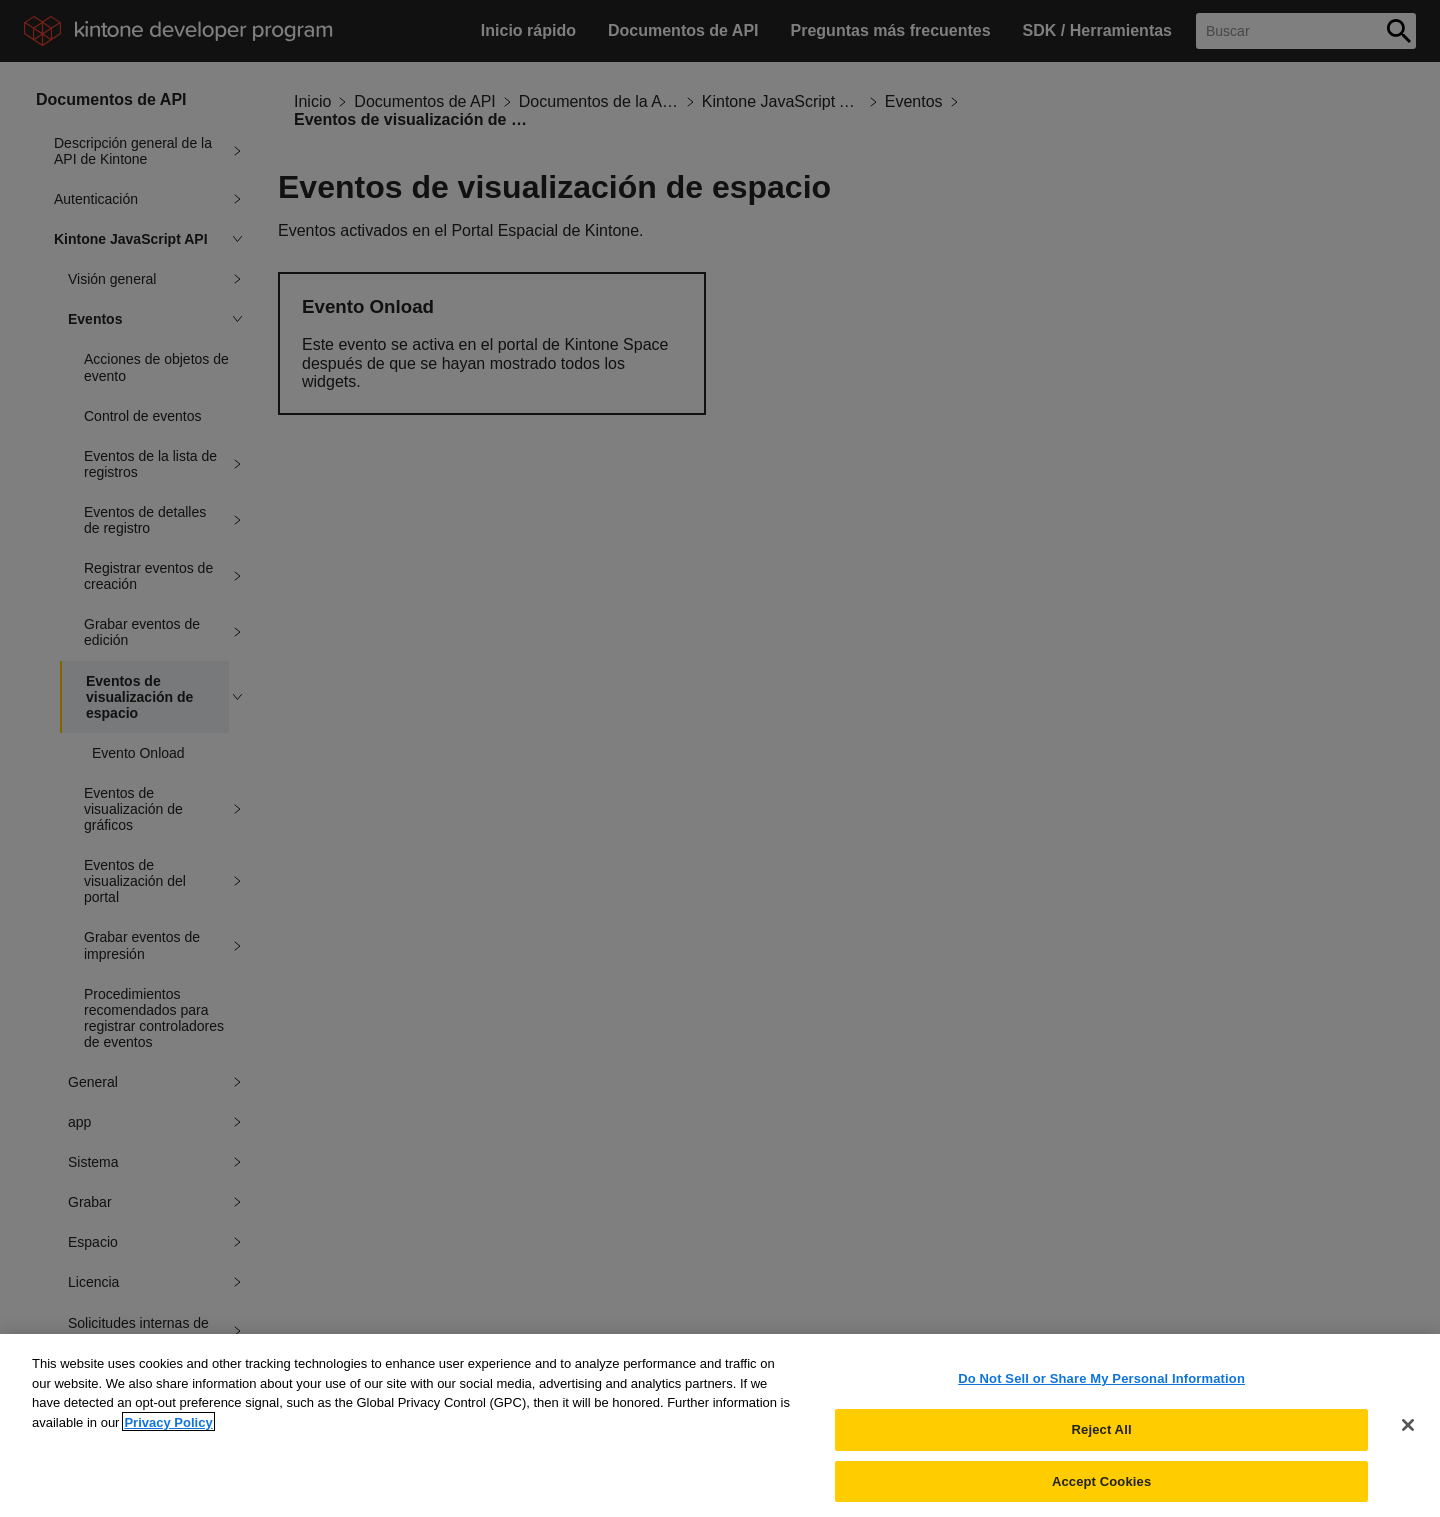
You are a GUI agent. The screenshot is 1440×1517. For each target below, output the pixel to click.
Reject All (1102, 1437)
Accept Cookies (1101, 1488)
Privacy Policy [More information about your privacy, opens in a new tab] (168, 1430)
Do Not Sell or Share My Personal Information (1101, 1386)
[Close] (1408, 1434)
